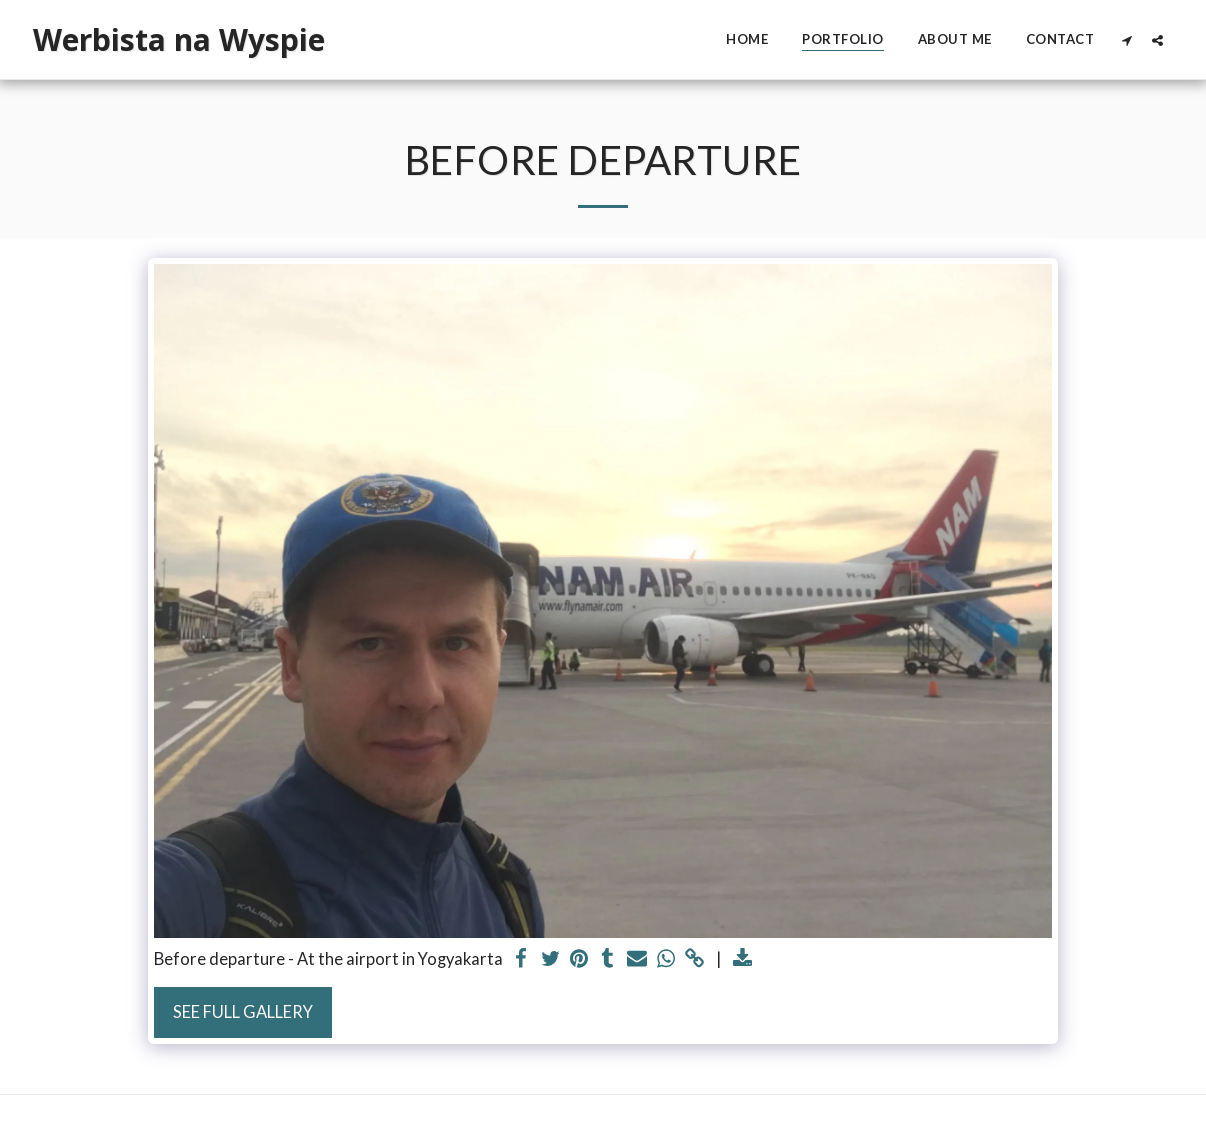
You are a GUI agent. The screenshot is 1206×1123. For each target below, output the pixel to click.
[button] (1126, 40)
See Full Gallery (243, 1012)
